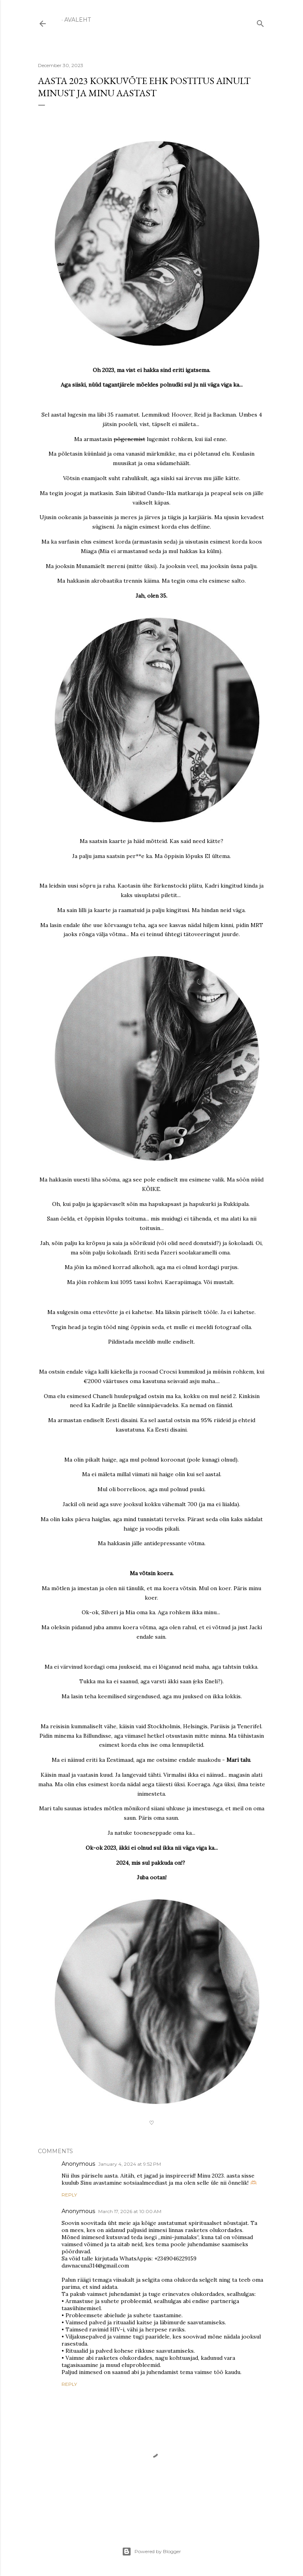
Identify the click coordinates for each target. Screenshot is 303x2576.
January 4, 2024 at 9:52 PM (129, 2164)
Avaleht (77, 19)
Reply (69, 2195)
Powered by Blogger (151, 2551)
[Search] (260, 22)
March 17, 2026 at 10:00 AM (129, 2211)
